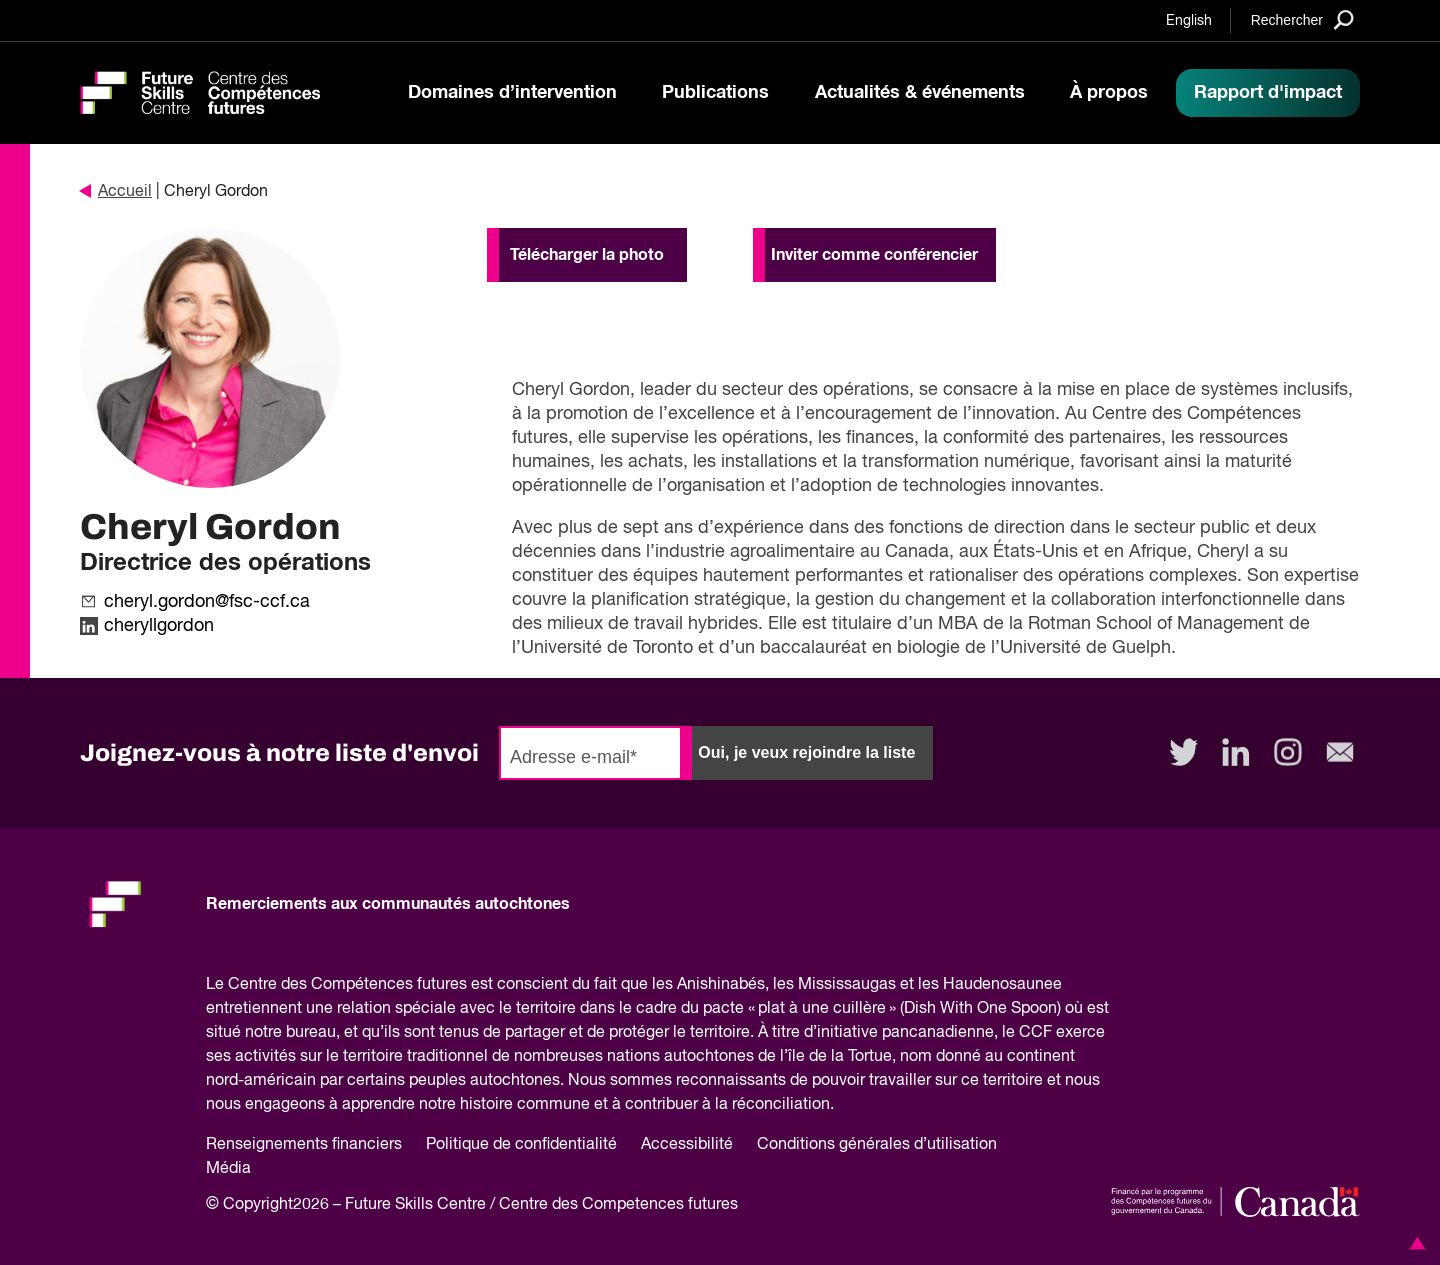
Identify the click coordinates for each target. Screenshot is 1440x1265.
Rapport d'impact (1268, 93)
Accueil (116, 192)
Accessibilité (687, 1145)
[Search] (1302, 19)
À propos (1109, 93)
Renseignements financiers (304, 1145)
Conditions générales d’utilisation (877, 1145)
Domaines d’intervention (512, 93)
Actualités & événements (920, 93)
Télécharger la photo (587, 255)
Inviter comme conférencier (874, 255)
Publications (715, 93)
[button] (1414, 1243)
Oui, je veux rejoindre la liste (806, 752)
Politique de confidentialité (521, 1145)
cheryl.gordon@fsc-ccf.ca (207, 602)
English (1189, 21)
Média (228, 1169)
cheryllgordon (159, 626)
